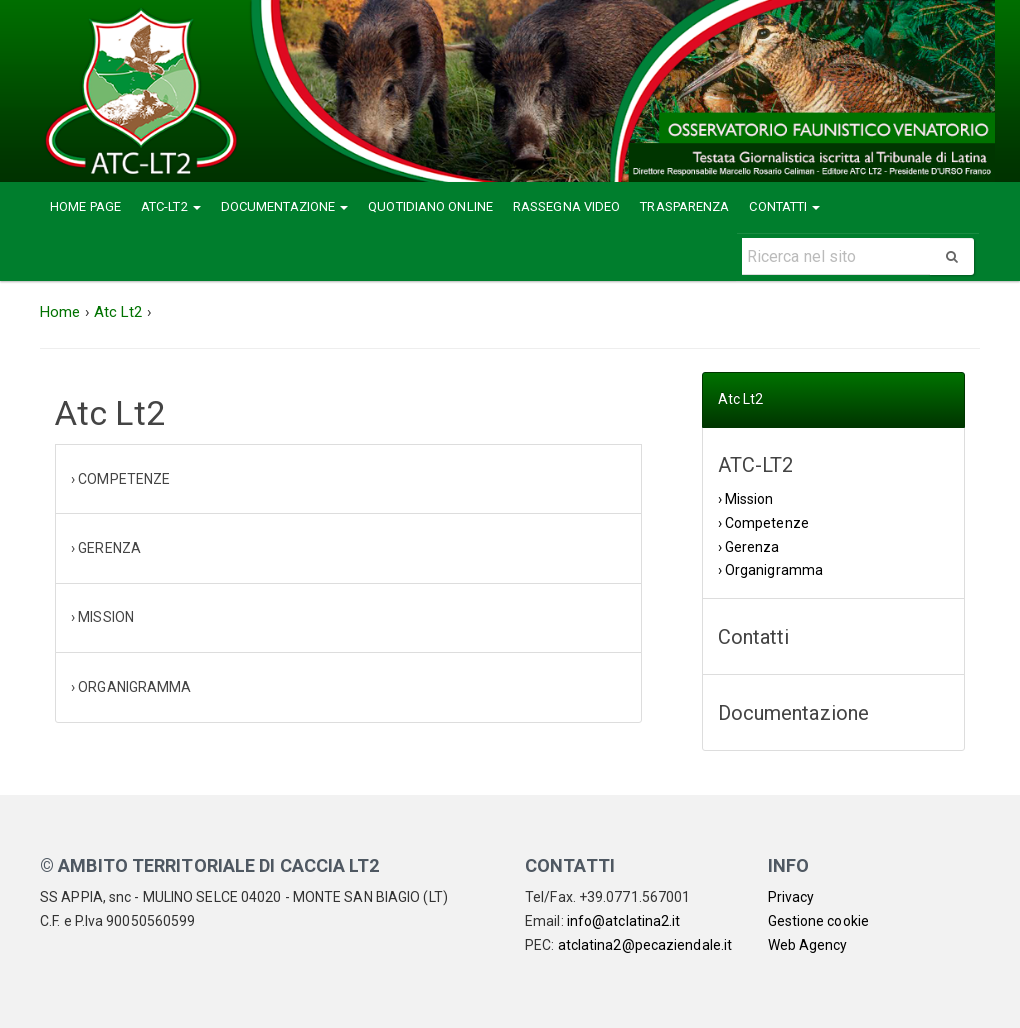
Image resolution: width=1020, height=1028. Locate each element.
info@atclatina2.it (624, 921)
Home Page (85, 206)
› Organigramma (770, 570)
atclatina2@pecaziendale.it (645, 945)
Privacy (791, 897)
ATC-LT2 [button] (171, 206)
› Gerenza (749, 547)
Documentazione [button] (285, 206)
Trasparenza (684, 206)
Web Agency (808, 945)
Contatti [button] (784, 206)
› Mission (746, 499)
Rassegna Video (566, 206)
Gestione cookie (819, 921)
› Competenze (763, 523)
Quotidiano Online (430, 206)
